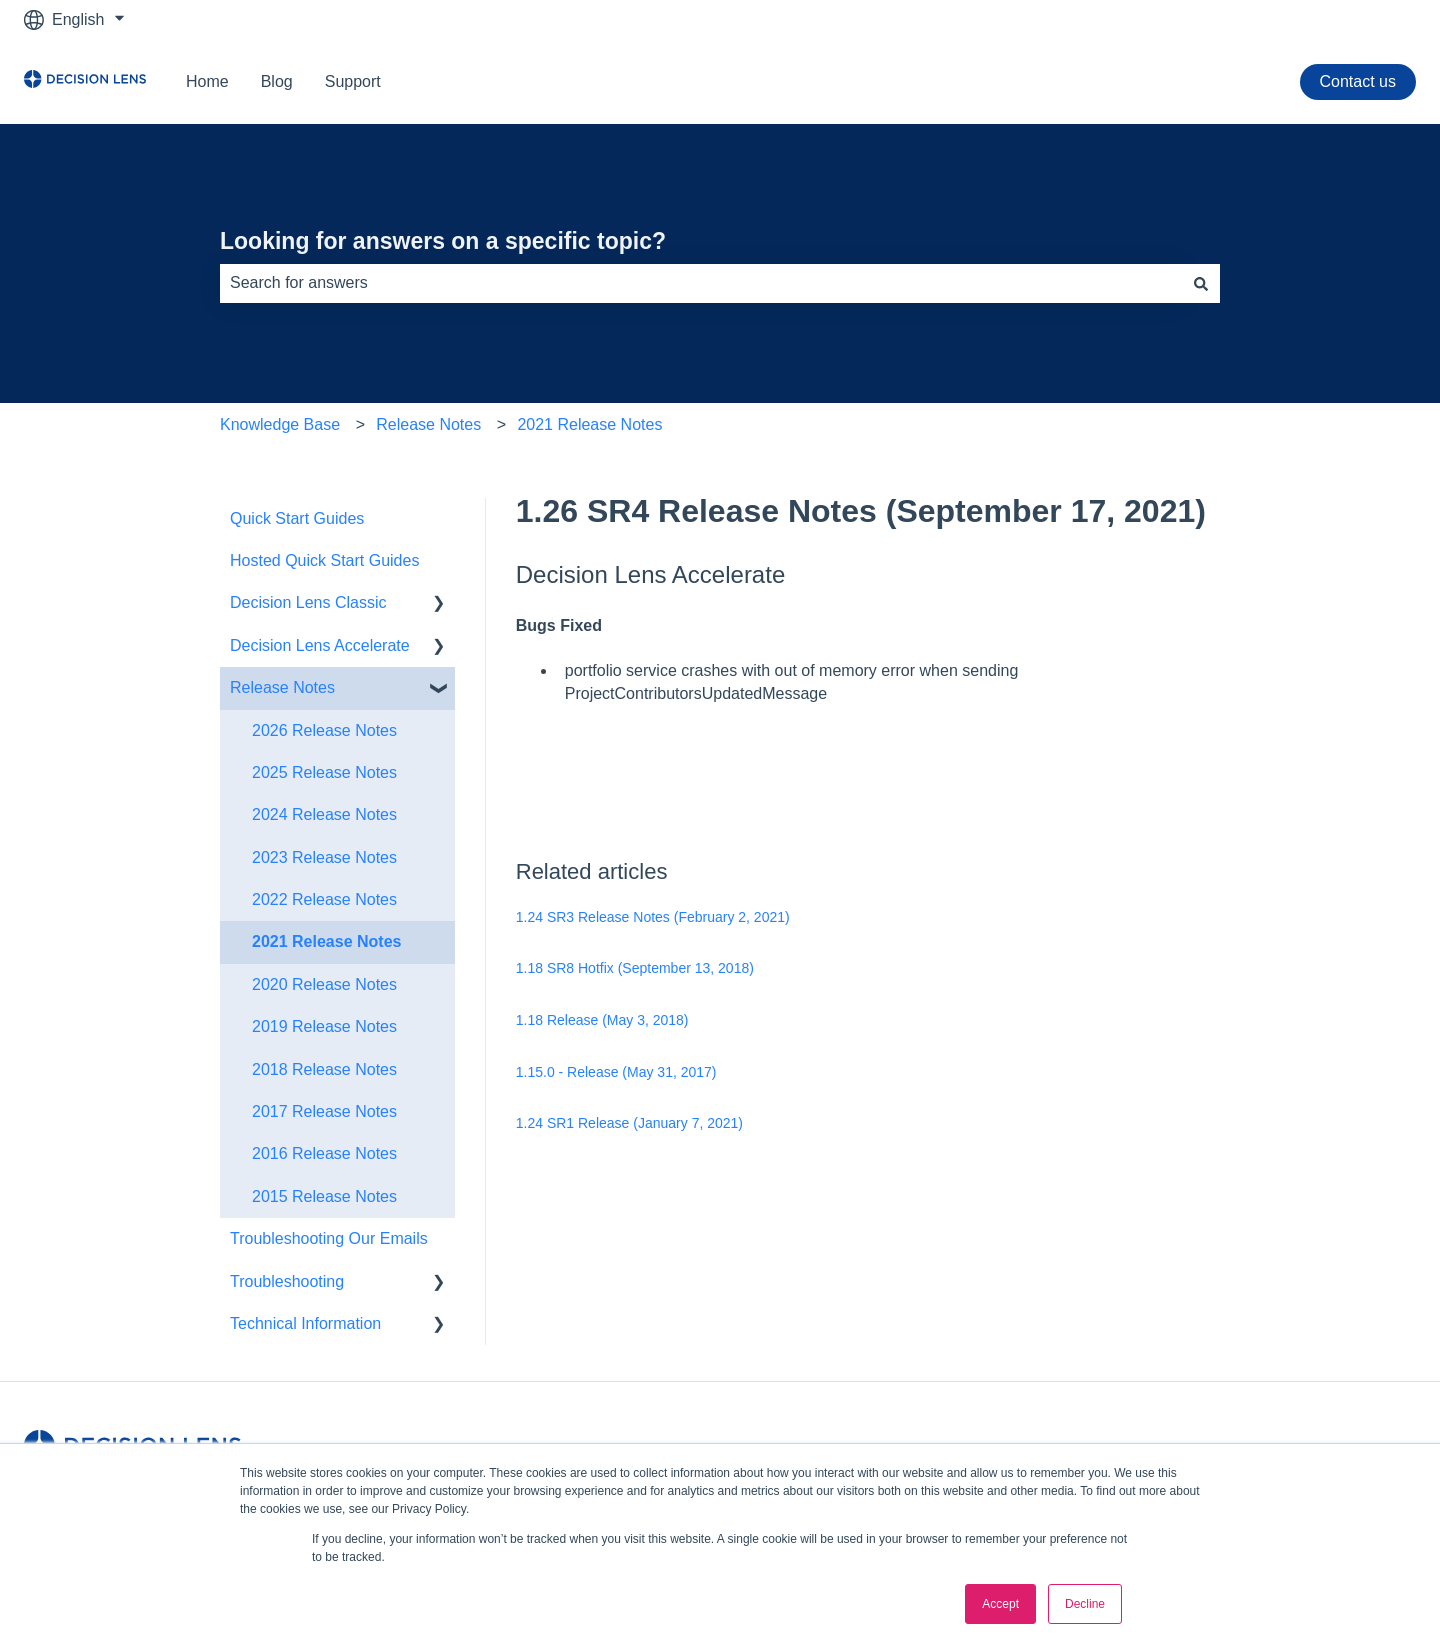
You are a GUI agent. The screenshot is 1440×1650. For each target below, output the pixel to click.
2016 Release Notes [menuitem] (324, 1153)
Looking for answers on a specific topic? (443, 241)
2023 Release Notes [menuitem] (324, 857)
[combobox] (701, 283)
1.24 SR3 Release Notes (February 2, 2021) (653, 917)
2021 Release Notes (589, 424)
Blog (277, 81)
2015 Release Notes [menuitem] (324, 1196)
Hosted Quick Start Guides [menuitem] (324, 560)
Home (207, 81)
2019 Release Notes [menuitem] (324, 1026)
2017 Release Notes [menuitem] (324, 1111)
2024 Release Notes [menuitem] (324, 814)
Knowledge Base (280, 424)
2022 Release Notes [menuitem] (324, 899)
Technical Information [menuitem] (305, 1323)
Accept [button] (1000, 1604)
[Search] (1201, 283)
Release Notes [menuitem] (282, 687)
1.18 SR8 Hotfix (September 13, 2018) (635, 968)
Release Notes (428, 424)
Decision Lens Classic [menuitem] (308, 602)
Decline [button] (1085, 1604)
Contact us (1358, 81)
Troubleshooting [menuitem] (287, 1281)
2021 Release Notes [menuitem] (326, 941)
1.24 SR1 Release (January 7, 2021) (629, 1123)
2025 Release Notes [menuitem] (324, 772)
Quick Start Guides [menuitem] (297, 518)
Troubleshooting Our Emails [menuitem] (329, 1238)
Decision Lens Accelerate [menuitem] (320, 645)
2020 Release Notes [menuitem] (324, 984)
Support (353, 81)
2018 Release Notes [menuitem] (324, 1069)
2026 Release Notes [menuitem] (324, 730)
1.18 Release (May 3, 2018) (602, 1020)
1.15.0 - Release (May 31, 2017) (616, 1072)
